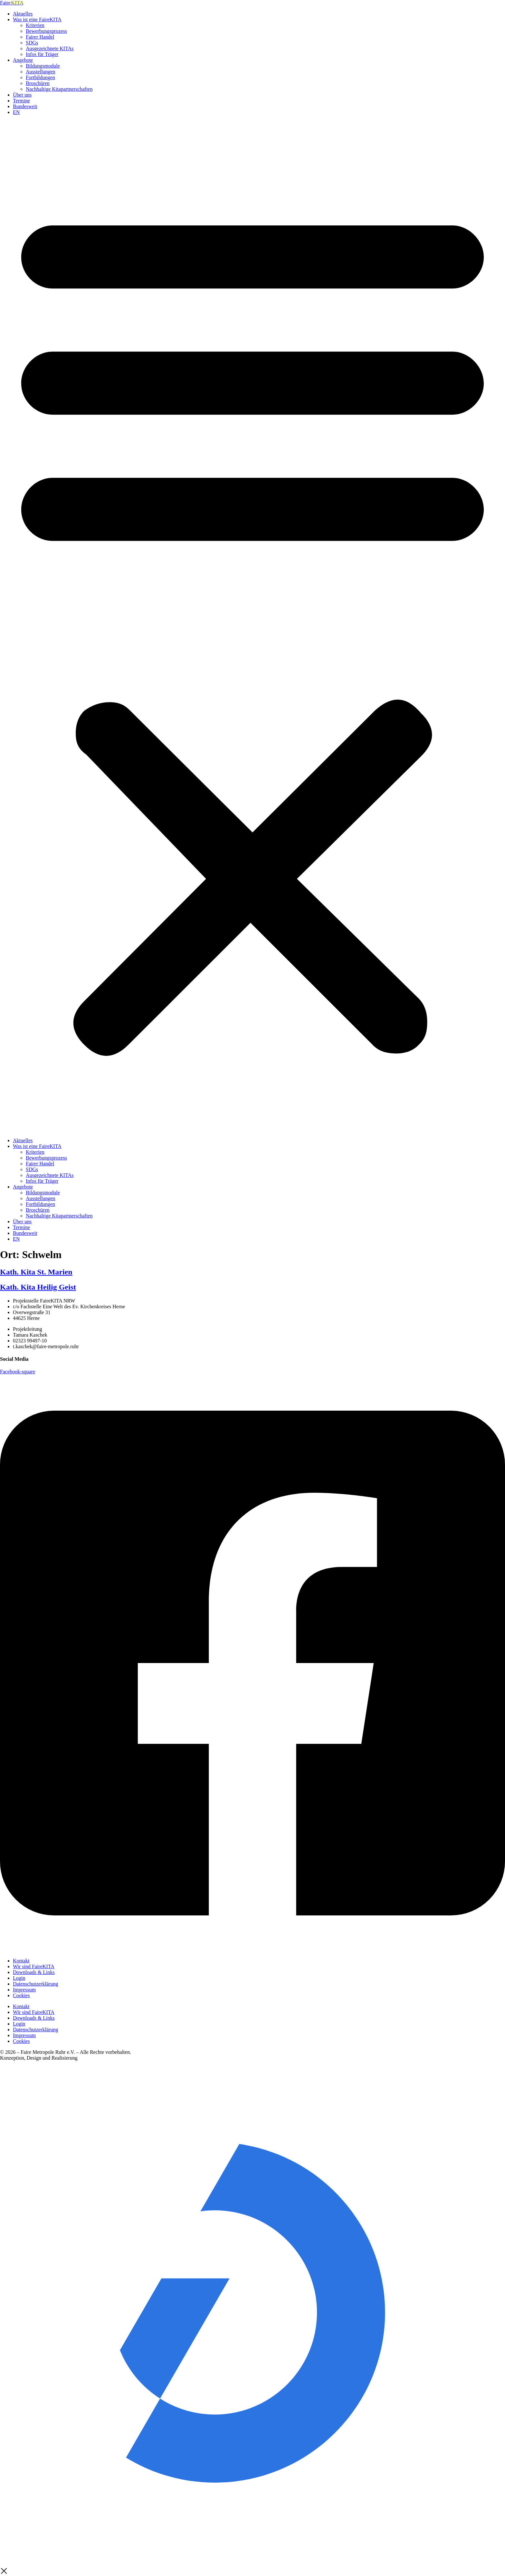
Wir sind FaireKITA (33, 1966)
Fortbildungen (40, 77)
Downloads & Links (34, 1972)
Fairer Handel (40, 37)
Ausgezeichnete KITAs (49, 48)
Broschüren (38, 83)
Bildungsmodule (43, 66)
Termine (21, 100)
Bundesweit (25, 106)
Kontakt (21, 1960)
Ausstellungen (40, 71)
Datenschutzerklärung (35, 1984)
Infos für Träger (42, 54)
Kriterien (35, 25)
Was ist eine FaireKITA (37, 19)
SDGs (32, 42)
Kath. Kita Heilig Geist (38, 1287)
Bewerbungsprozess (46, 31)
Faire (11, 2)
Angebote (23, 60)
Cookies (21, 1995)
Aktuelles (23, 13)
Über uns (22, 95)
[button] (252, 626)
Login (19, 1978)
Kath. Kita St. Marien (36, 1272)
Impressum (24, 1989)
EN (16, 112)
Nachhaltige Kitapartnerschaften (59, 89)
